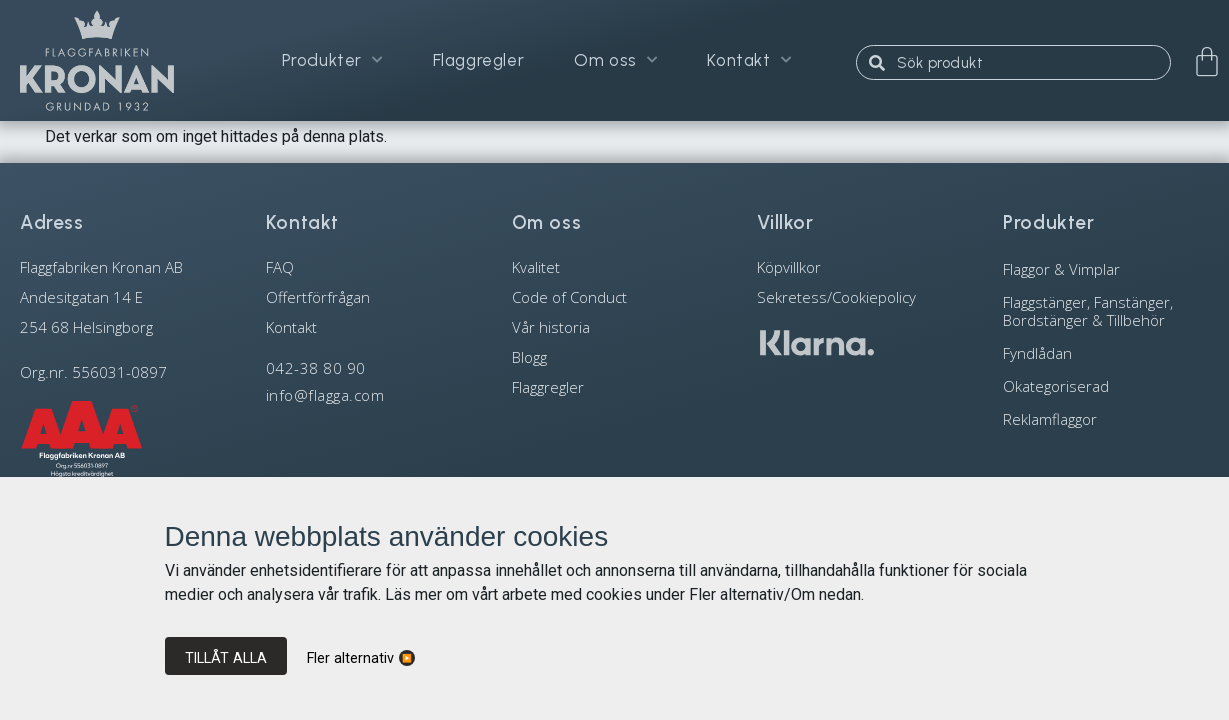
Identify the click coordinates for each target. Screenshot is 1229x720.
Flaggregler (479, 62)
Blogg (529, 357)
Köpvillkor (789, 267)
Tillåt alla (226, 658)
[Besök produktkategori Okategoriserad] (1106, 385)
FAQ (280, 267)
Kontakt (749, 62)
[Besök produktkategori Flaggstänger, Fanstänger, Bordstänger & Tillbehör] (1106, 310)
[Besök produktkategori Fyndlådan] (1106, 352)
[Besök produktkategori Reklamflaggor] (1106, 418)
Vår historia (551, 327)
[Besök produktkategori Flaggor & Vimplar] (1106, 268)
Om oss (615, 62)
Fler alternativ (350, 658)
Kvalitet (536, 267)
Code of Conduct (569, 297)
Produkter (332, 62)
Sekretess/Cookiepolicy (836, 297)
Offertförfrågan (318, 297)
